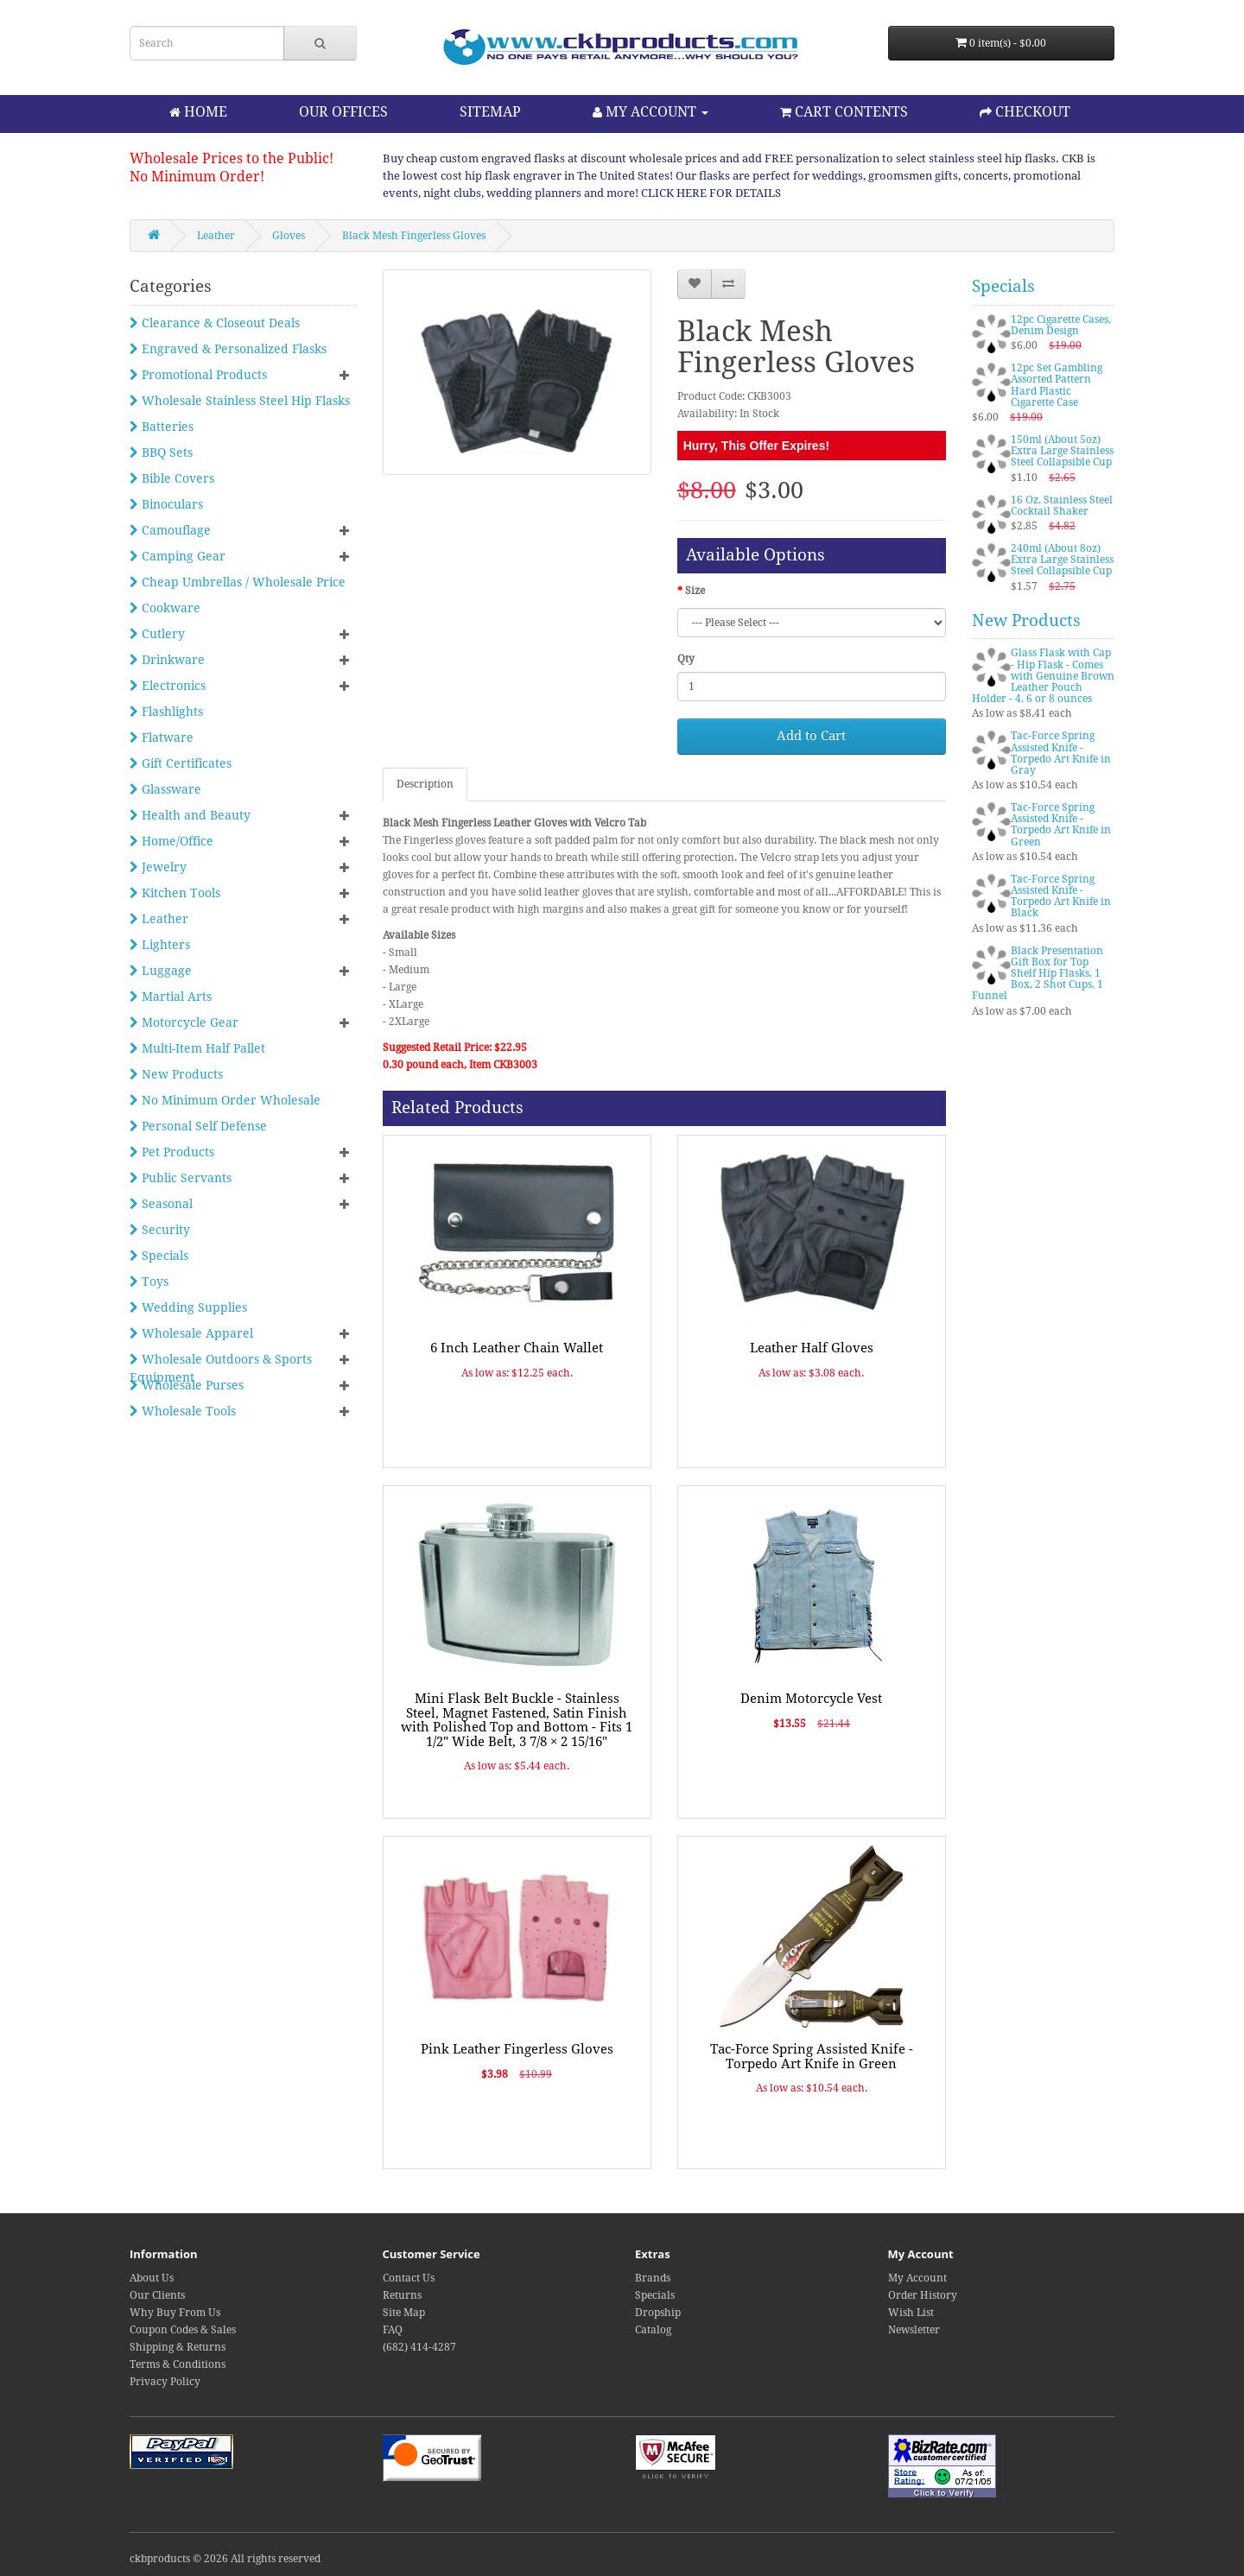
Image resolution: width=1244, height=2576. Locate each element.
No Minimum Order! (197, 176)
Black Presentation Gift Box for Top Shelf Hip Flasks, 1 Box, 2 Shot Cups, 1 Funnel (1037, 974)
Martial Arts (171, 996)
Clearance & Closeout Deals (215, 323)
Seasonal (161, 1204)
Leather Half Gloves (811, 1348)
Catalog (653, 2330)
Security (160, 1230)
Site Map (404, 2313)
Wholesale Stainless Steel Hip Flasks (240, 401)
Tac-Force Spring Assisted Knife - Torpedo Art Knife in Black (1061, 896)
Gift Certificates (181, 763)
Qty (686, 659)
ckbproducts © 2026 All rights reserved (225, 2559)
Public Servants (181, 1178)
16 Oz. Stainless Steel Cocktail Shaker (1062, 505)
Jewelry (158, 867)
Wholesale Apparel (191, 1333)
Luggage (161, 971)
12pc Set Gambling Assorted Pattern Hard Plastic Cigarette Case (1056, 385)
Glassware (165, 789)
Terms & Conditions (177, 2364)
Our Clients (157, 2295)
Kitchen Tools (175, 893)
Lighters (160, 945)
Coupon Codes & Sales (183, 2330)
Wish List (911, 2313)
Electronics (168, 686)
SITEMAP (490, 112)
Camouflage (170, 530)
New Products (176, 1074)
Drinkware (167, 660)
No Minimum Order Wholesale (225, 1100)
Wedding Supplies (188, 1307)
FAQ (393, 2330)
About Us (152, 2278)
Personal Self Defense (198, 1126)
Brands (652, 2278)
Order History (922, 2295)
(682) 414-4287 (419, 2347)
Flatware (162, 737)
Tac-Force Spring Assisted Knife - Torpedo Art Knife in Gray (1061, 753)
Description (425, 784)
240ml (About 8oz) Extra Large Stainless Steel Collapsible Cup (1062, 559)
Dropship (658, 2313)
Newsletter (914, 2330)
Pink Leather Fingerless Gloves (517, 2049)
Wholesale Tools (183, 1411)
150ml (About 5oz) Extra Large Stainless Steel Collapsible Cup (1062, 451)
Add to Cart (811, 736)
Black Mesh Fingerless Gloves (414, 236)
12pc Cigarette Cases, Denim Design (1061, 325)
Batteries (162, 427)
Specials (159, 1256)
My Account (917, 2278)
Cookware (165, 608)
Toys (149, 1281)
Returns (402, 2295)
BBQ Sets (161, 452)
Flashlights (166, 711)
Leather (216, 236)
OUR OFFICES (343, 112)
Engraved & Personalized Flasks (228, 349)
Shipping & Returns (177, 2347)
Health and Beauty (190, 815)
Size (695, 591)
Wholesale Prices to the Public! (231, 158)
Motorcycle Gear (184, 1022)
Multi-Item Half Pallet (197, 1048)
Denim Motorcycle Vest (811, 1698)
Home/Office (171, 841)
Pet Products (172, 1152)
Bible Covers (172, 478)
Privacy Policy (165, 2382)
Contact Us (409, 2278)
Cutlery (157, 634)
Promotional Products (198, 375)
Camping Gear (177, 556)
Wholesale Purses (187, 1385)
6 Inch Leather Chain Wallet (516, 1348)
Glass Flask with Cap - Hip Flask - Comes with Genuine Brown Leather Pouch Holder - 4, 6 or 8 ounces (1043, 676)
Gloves (288, 236)
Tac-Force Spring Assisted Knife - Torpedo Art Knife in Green (811, 2056)
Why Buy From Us (175, 2313)
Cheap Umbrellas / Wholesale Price (238, 582)
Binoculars (166, 504)
